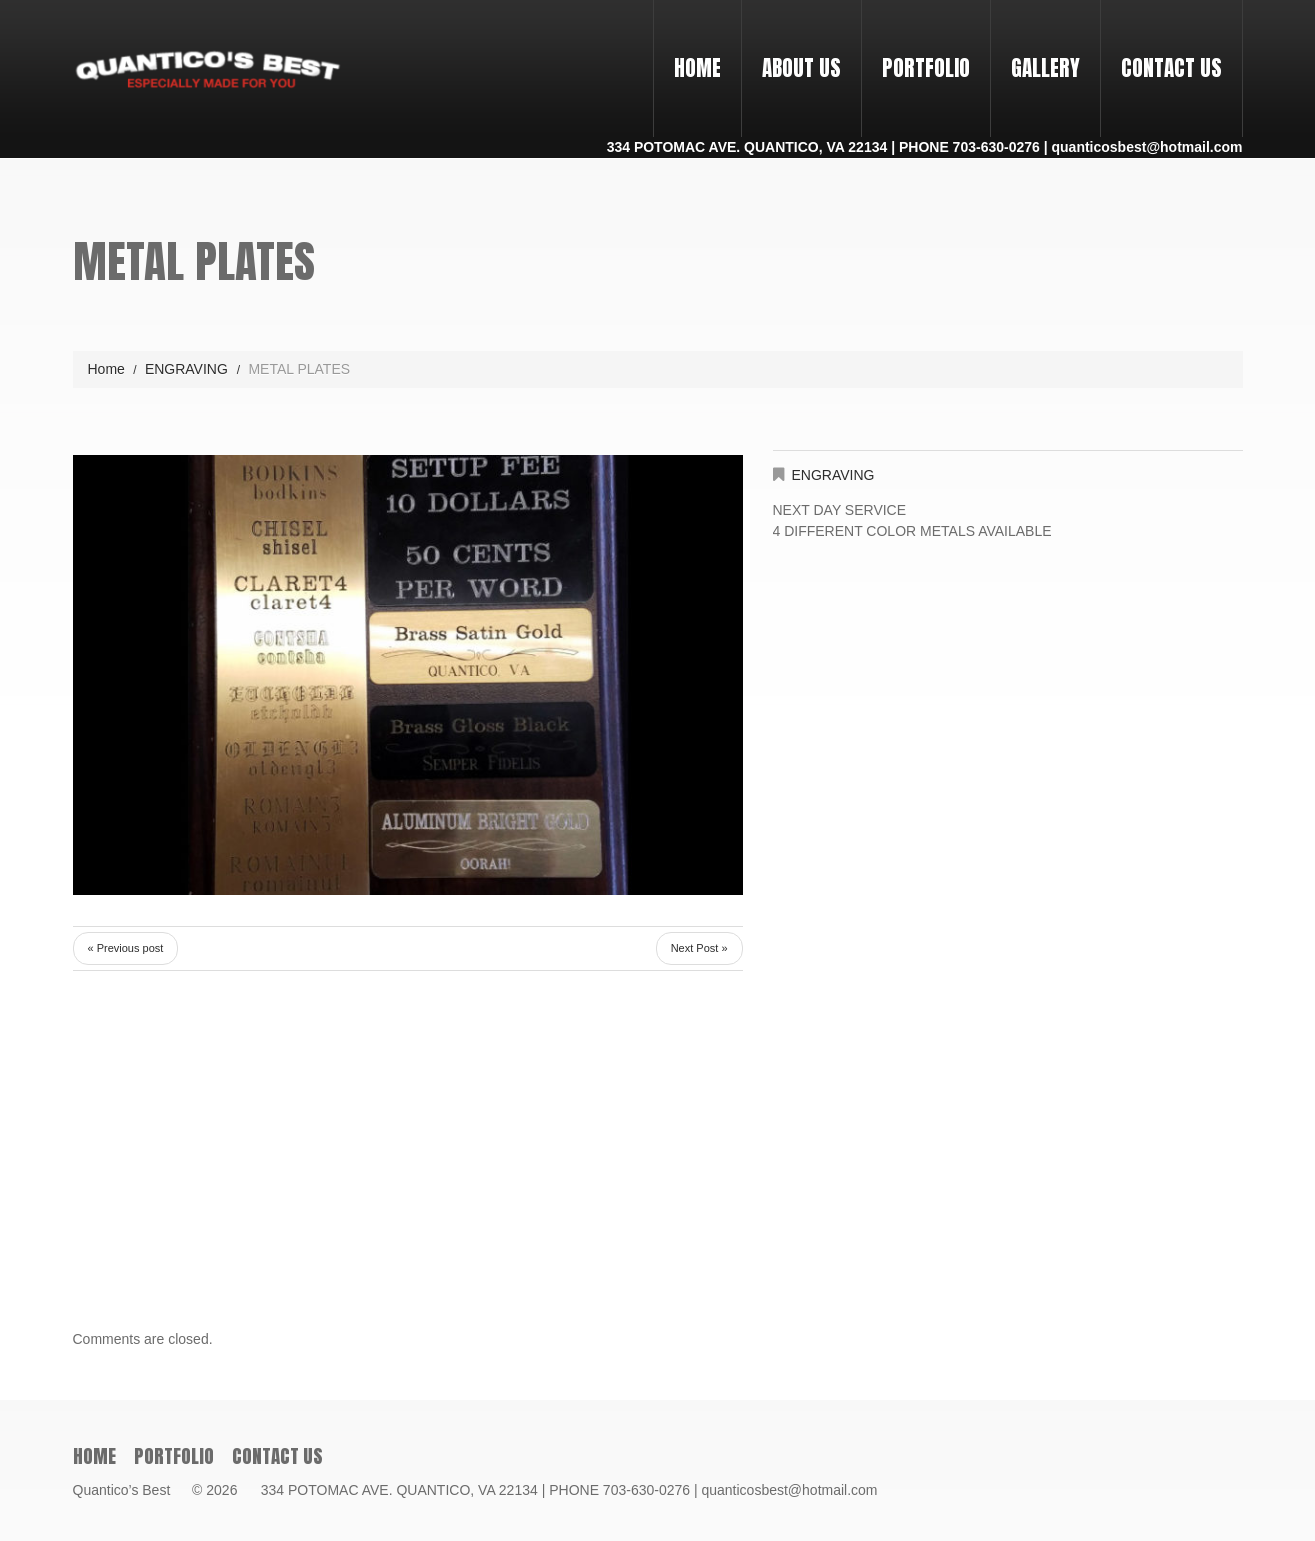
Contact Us (1171, 68)
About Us (801, 68)
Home (697, 68)
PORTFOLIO (918, 50)
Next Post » (699, 948)
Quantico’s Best (131, 1490)
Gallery (1045, 68)
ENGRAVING (186, 369)
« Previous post (126, 948)
